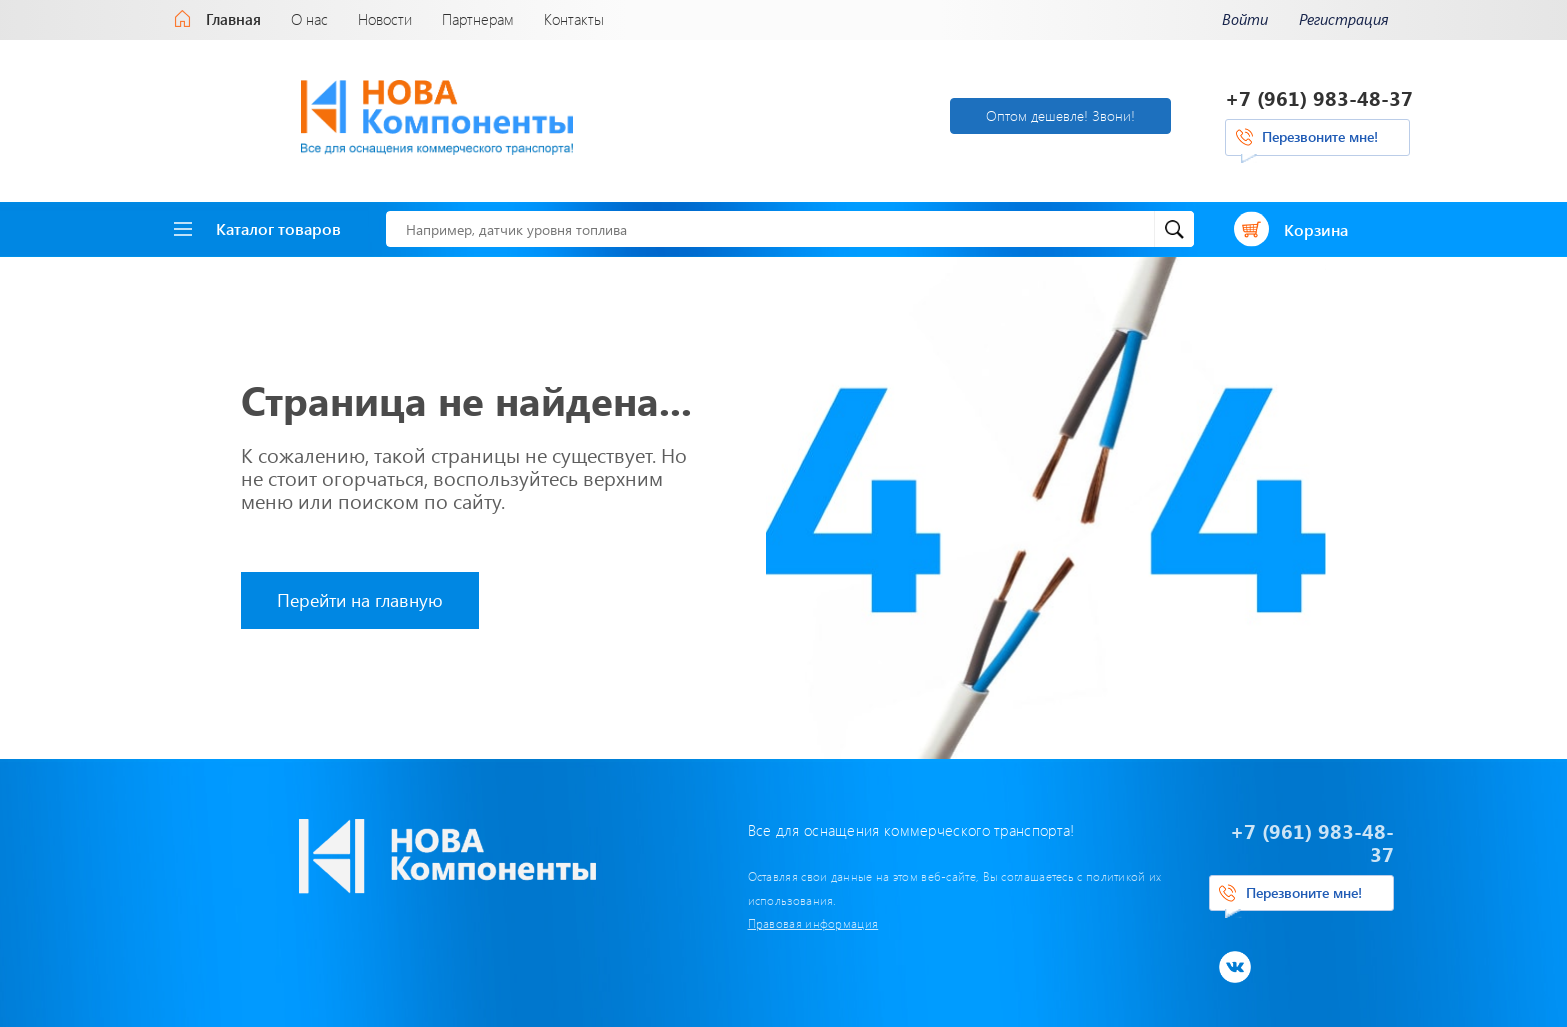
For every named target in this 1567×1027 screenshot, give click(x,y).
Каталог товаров (257, 221)
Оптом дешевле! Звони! (879, 111)
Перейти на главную (360, 593)
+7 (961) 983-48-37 (1320, 94)
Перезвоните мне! (1321, 133)
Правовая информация (659, 893)
